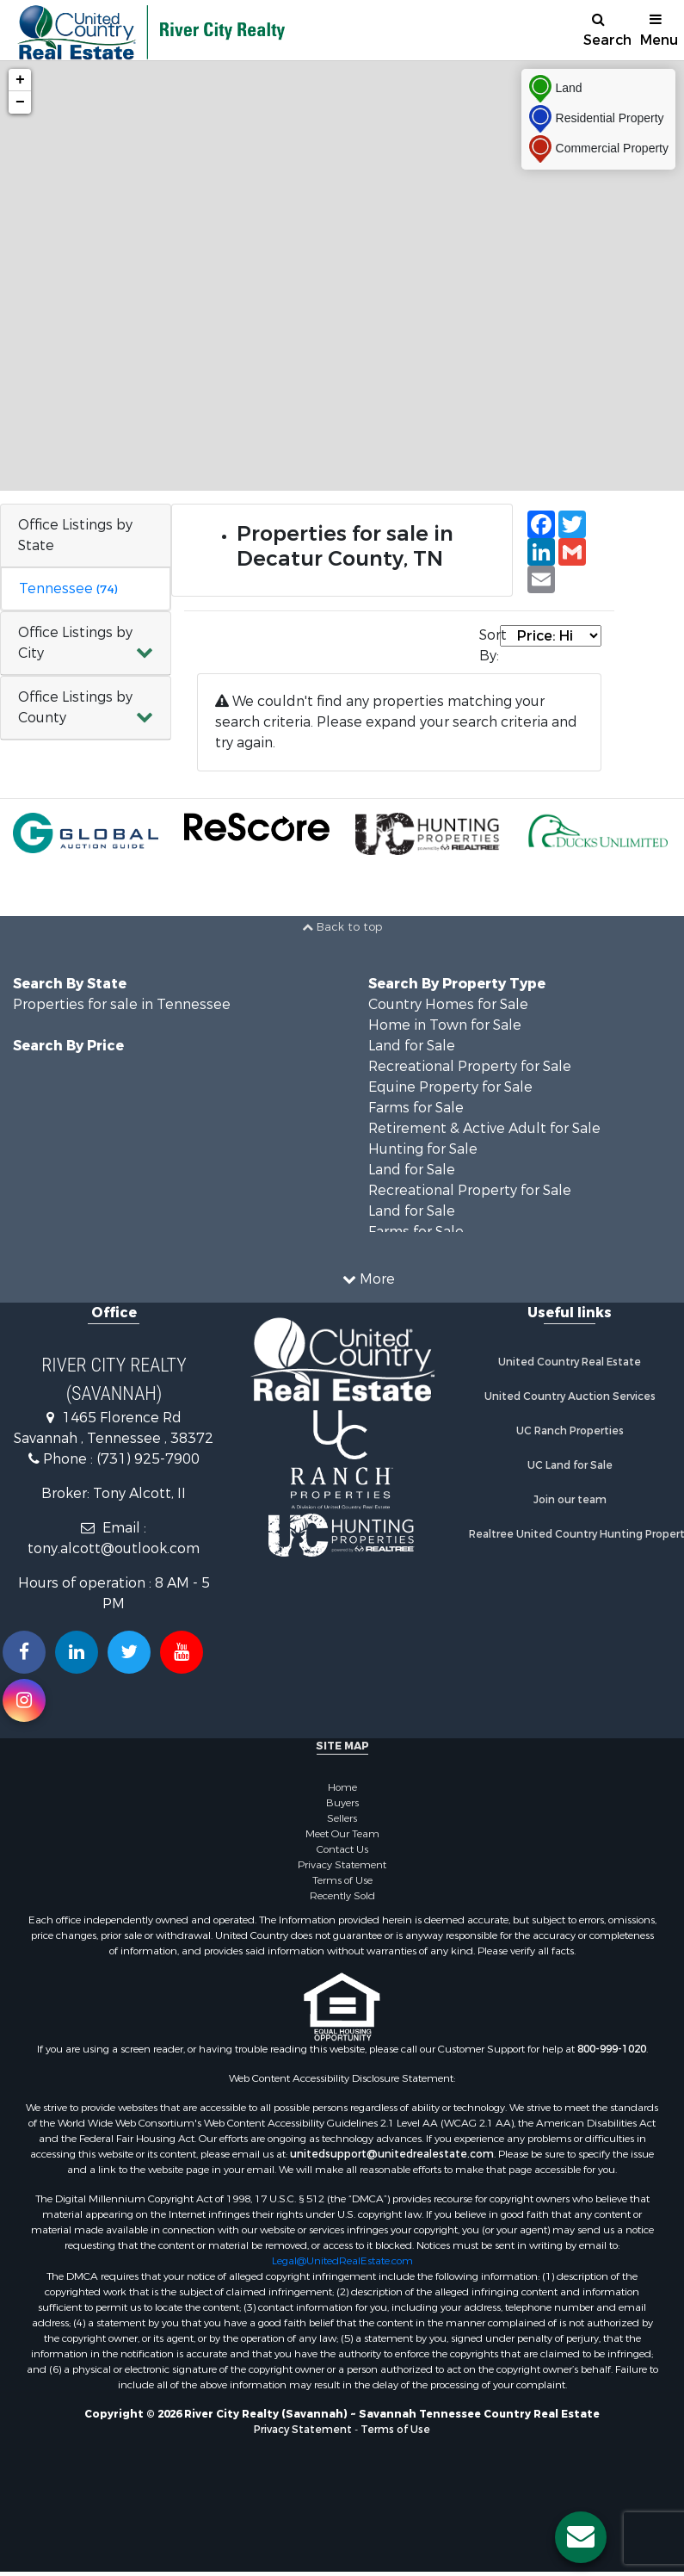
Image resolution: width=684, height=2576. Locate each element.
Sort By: (489, 645)
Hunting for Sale (423, 1149)
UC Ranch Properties (570, 1431)
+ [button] (20, 80)
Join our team (570, 1500)
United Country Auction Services (570, 1396)
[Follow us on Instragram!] (24, 1700)
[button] (85, 643)
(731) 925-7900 (148, 1459)
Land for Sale (411, 1046)
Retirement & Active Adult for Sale (484, 1128)
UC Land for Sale (570, 1465)
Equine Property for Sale (450, 1087)
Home (342, 1787)
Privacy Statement (342, 1865)
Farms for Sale (416, 1108)
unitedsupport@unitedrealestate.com (392, 2154)
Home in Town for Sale (444, 1025)
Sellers (342, 1818)
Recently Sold (342, 1896)
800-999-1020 (611, 2049)
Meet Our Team (342, 1834)
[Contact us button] (581, 2537)
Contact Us (342, 1849)
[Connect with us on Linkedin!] (76, 1652)
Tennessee (68, 588)
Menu (659, 30)
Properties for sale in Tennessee (122, 1004)
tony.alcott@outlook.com (114, 1548)
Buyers (342, 1803)
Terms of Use (342, 1880)
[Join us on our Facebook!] (24, 1652)
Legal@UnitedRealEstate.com (342, 2261)
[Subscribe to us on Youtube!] (181, 1652)
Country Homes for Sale (448, 1004)
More (368, 1279)
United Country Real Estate (569, 1362)
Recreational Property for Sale (469, 1066)
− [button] (20, 102)
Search (605, 30)
